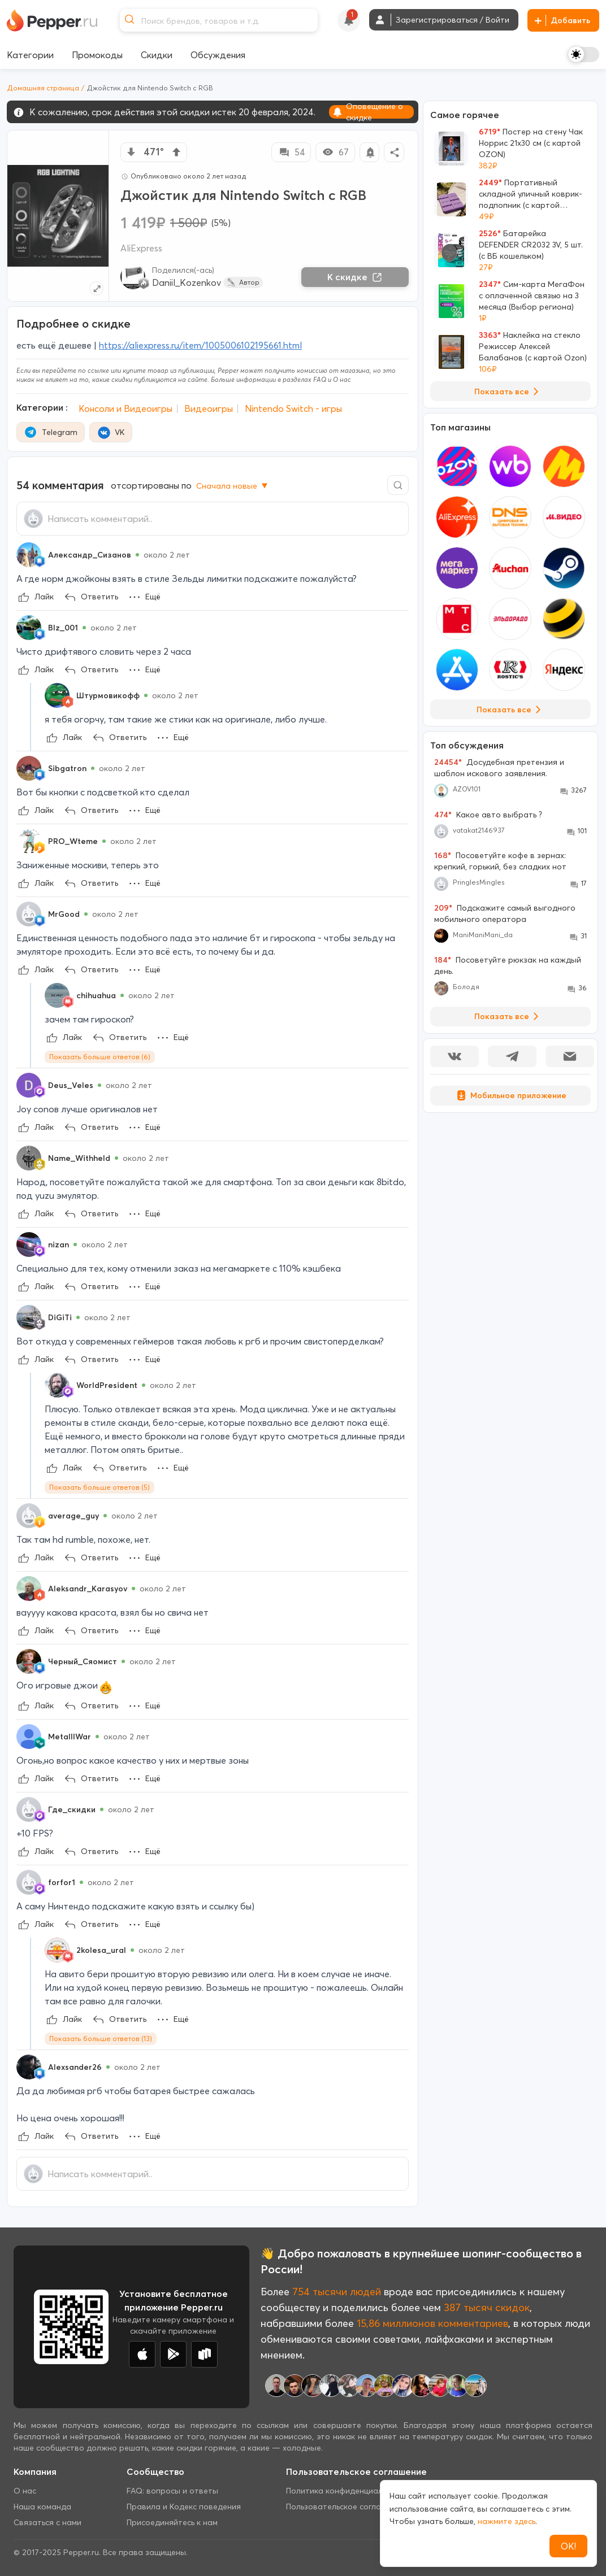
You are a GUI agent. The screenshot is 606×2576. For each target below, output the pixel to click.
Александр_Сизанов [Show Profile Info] (89, 555)
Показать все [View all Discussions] (508, 1016)
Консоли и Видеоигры (125, 408)
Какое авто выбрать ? (488, 815)
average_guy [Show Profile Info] (73, 1516)
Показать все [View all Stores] (511, 709)
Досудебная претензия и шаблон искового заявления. (499, 767)
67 (335, 152)
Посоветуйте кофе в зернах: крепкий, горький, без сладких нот (500, 861)
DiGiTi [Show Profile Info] (60, 1317)
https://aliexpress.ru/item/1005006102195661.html (200, 345)
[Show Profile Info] (28, 554)
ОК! (568, 2546)
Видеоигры (208, 408)
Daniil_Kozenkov (186, 282)
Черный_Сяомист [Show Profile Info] (82, 1661)
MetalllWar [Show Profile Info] (69, 1736)
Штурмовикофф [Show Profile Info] (108, 695)
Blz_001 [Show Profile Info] (63, 628)
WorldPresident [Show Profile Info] (106, 1385)
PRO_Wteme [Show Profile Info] (73, 841)
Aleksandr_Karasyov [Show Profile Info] (87, 1588)
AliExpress (141, 248)
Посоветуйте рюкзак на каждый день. (507, 965)
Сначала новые (233, 486)
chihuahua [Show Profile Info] (96, 995)
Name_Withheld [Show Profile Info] (79, 1158)
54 (291, 152)
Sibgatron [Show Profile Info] (67, 768)
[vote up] (176, 152)
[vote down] (131, 152)
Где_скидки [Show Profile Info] (72, 1809)
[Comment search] (398, 485)
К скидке (355, 277)
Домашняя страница (43, 88)
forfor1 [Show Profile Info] (61, 1882)
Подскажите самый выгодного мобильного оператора (504, 913)
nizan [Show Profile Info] (58, 1244)
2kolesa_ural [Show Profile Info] (101, 1950)
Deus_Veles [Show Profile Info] (70, 1085)
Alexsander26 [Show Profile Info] (75, 2067)
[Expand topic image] (96, 288)
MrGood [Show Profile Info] (64, 914)
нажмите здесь (506, 2521)
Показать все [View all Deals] (508, 391)
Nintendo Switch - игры (293, 408)
